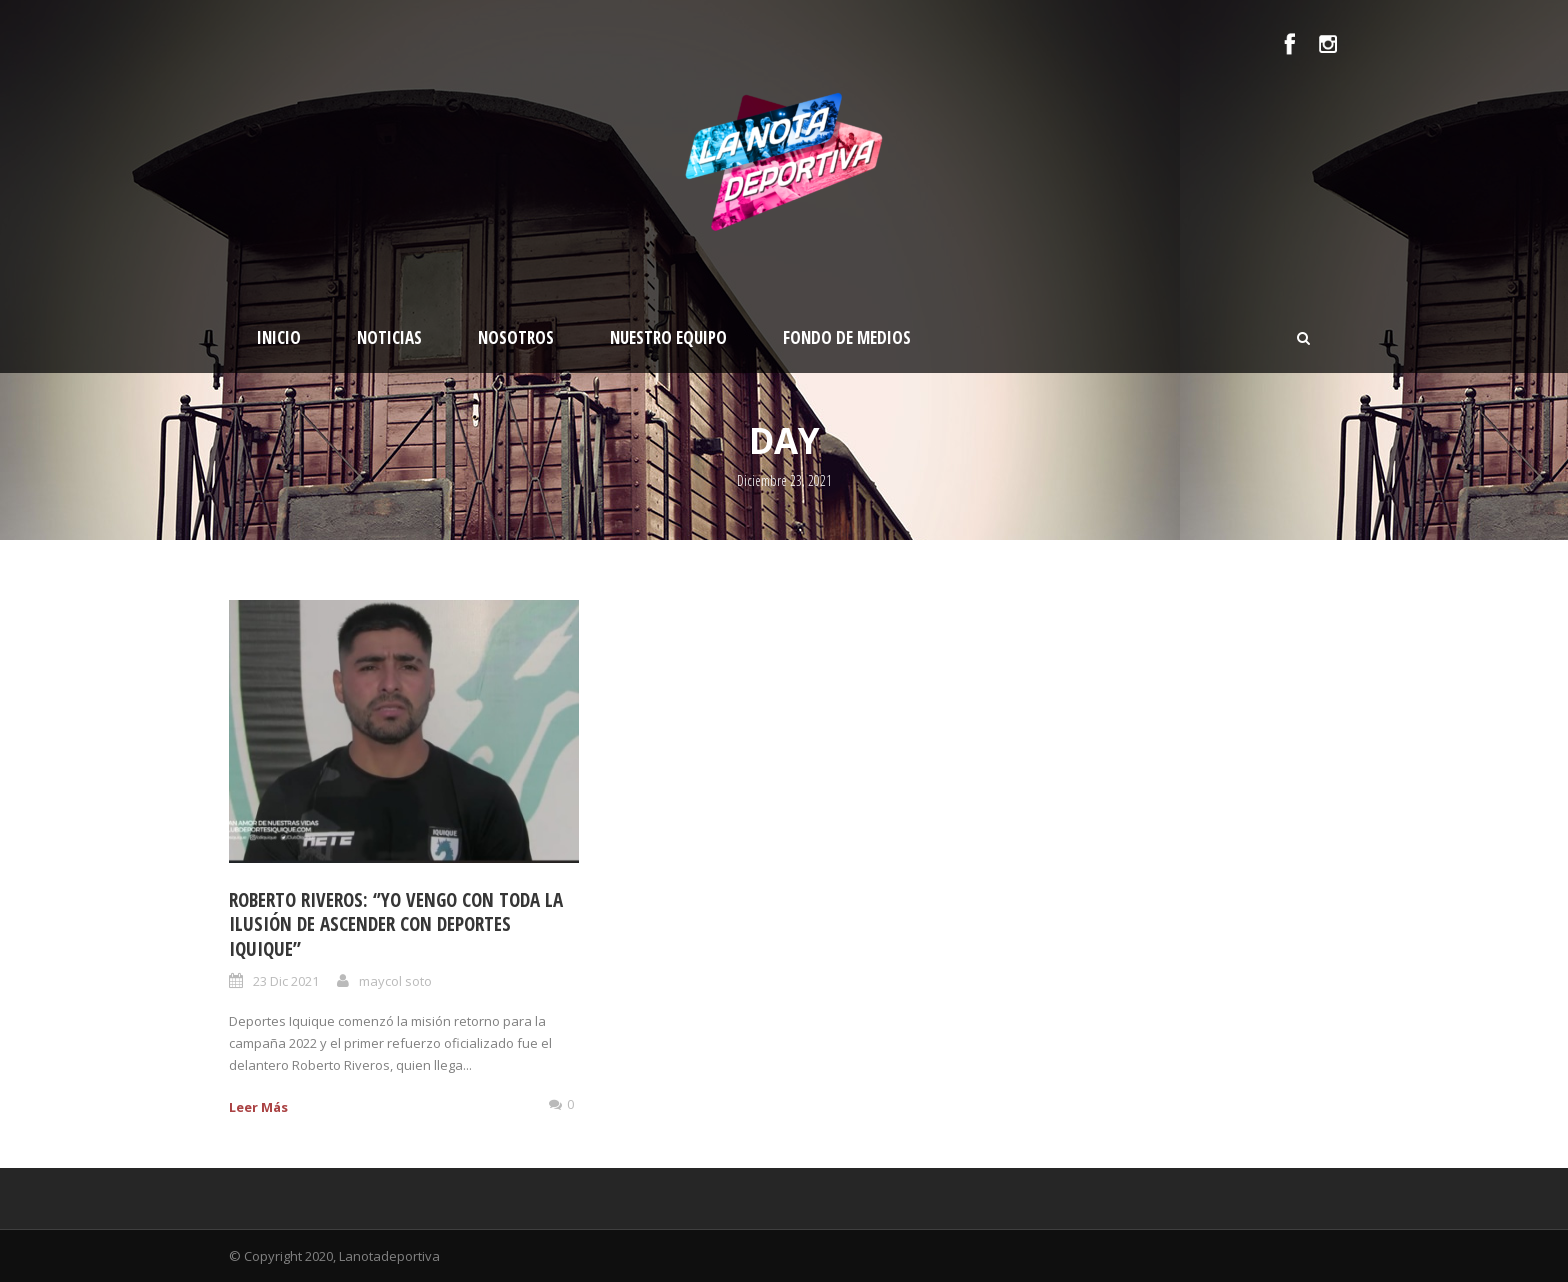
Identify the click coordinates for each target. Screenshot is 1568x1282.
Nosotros (516, 337)
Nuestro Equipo (668, 337)
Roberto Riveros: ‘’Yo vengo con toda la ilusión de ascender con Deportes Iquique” (396, 924)
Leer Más (258, 1107)
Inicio (279, 337)
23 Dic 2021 (286, 981)
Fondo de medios (847, 337)
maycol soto (395, 981)
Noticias (389, 337)
